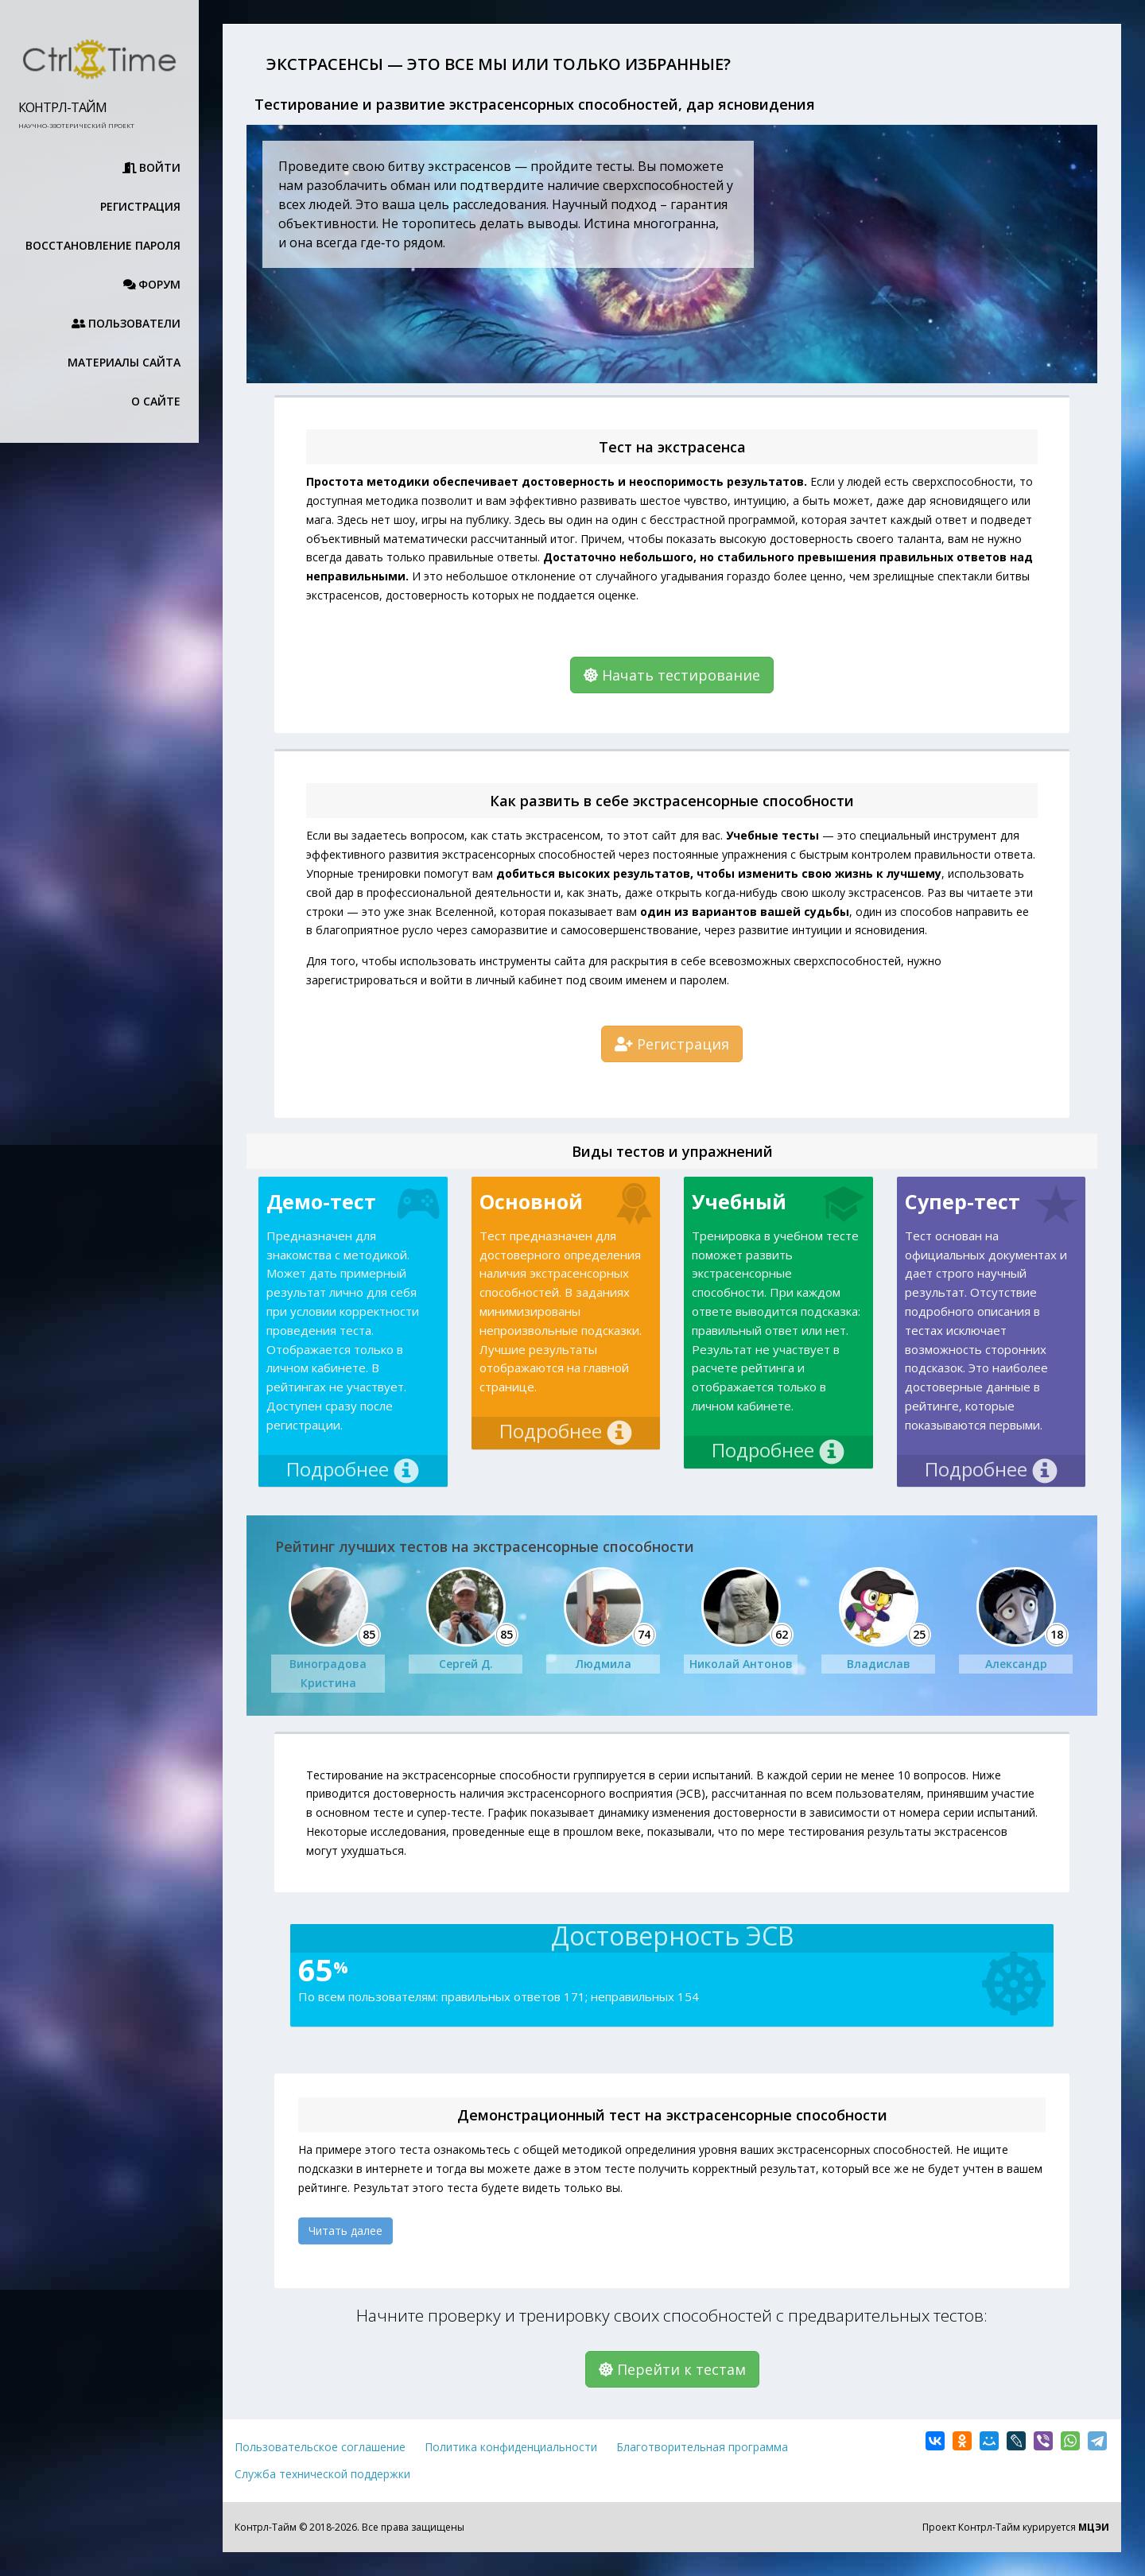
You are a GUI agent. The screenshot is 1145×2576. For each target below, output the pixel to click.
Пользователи (126, 323)
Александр (1016, 1663)
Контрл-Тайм (62, 107)
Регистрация (140, 206)
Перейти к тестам (672, 2369)
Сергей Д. (466, 1663)
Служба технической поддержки (322, 2473)
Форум (152, 284)
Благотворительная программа (702, 2446)
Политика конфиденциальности (511, 2446)
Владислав (878, 1663)
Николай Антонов (741, 1663)
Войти (151, 167)
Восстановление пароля (102, 245)
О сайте (155, 401)
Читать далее (345, 2230)
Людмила (603, 1663)
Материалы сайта (117, 362)
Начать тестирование (672, 675)
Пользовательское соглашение (320, 2446)
